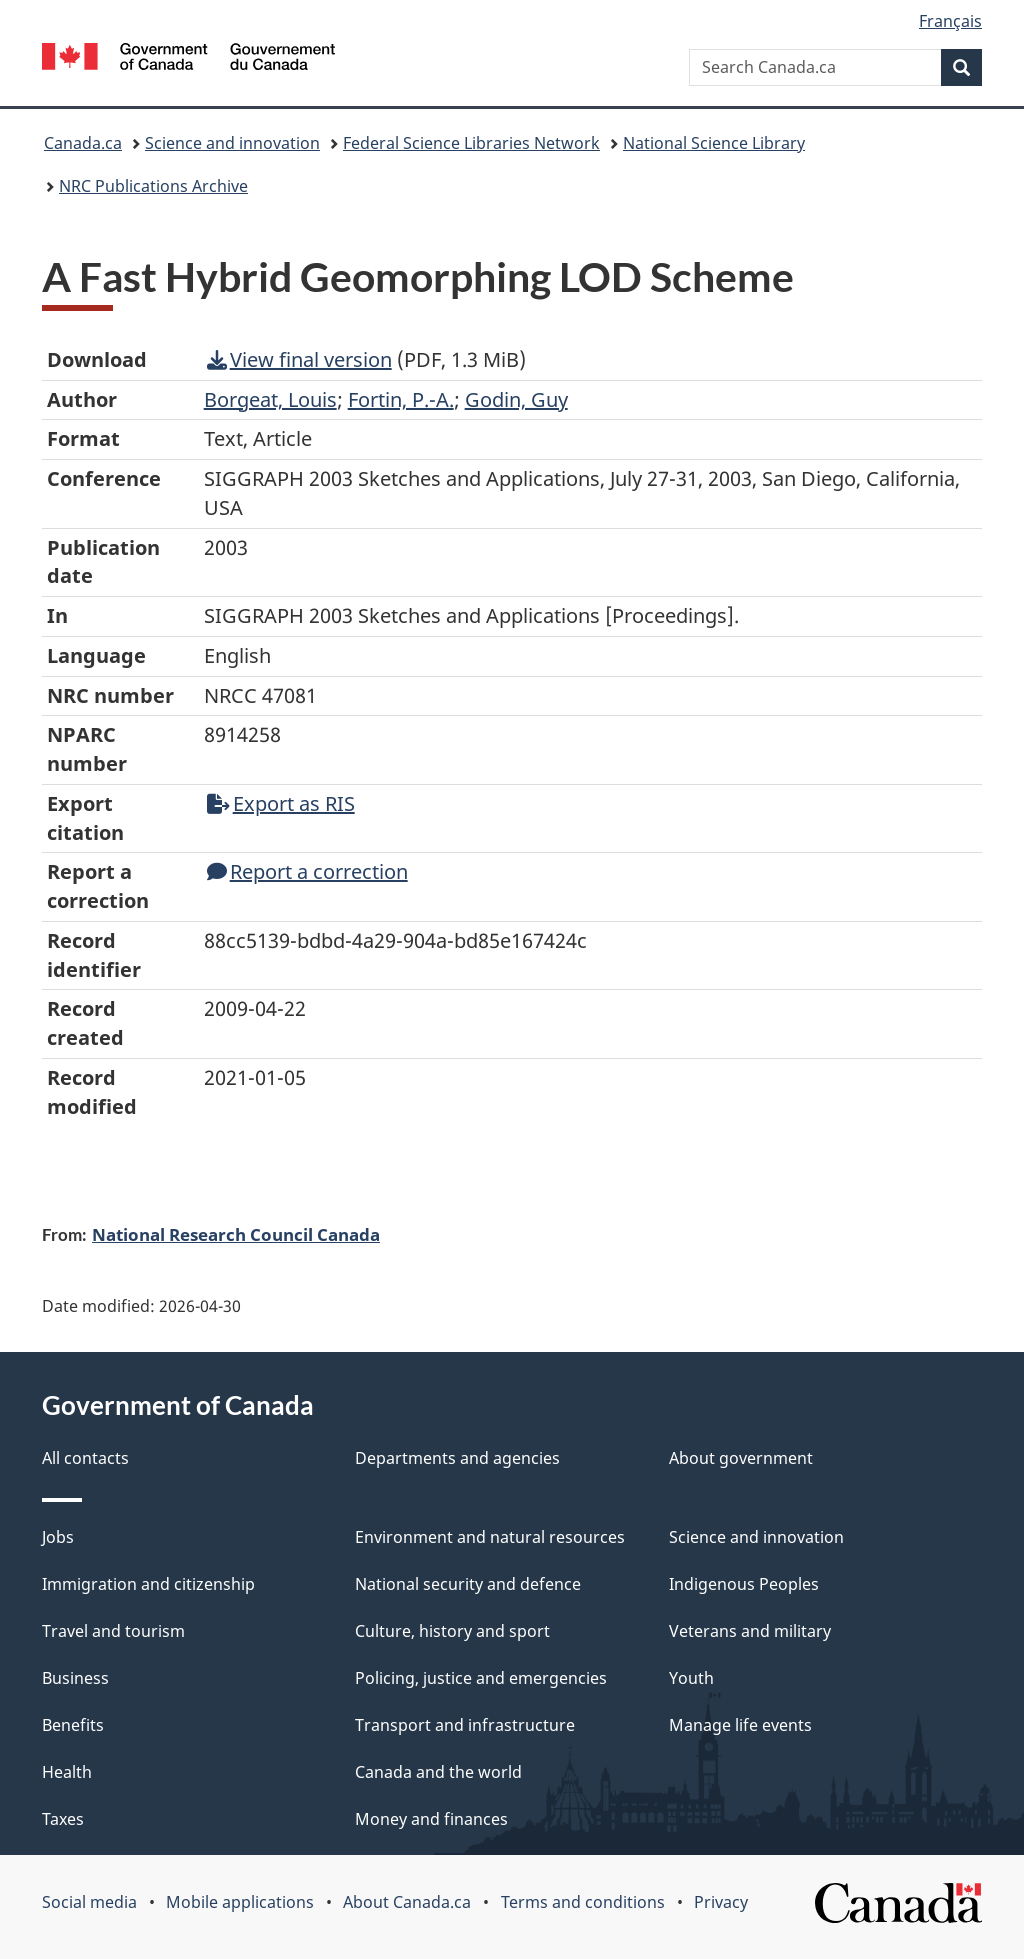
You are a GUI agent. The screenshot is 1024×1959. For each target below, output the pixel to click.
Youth (691, 1678)
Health (67, 1772)
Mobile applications (240, 1902)
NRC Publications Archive (153, 186)
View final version (299, 359)
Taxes (63, 1819)
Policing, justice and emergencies (481, 1678)
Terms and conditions (583, 1902)
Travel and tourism (113, 1631)
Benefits (73, 1725)
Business (75, 1678)
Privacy (721, 1902)
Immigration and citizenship (148, 1584)
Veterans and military (750, 1631)
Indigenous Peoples (744, 1584)
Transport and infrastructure (465, 1725)
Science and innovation (232, 143)
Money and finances (431, 1819)
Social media (89, 1902)
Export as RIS (281, 803)
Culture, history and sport (452, 1631)
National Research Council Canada (236, 1234)
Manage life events (740, 1725)
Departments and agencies (457, 1458)
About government (741, 1458)
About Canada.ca (407, 1902)
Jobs (58, 1537)
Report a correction (307, 871)
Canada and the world (438, 1772)
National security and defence (468, 1584)
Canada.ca (83, 143)
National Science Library (714, 143)
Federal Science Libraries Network (471, 143)
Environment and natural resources (490, 1537)
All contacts (85, 1458)
